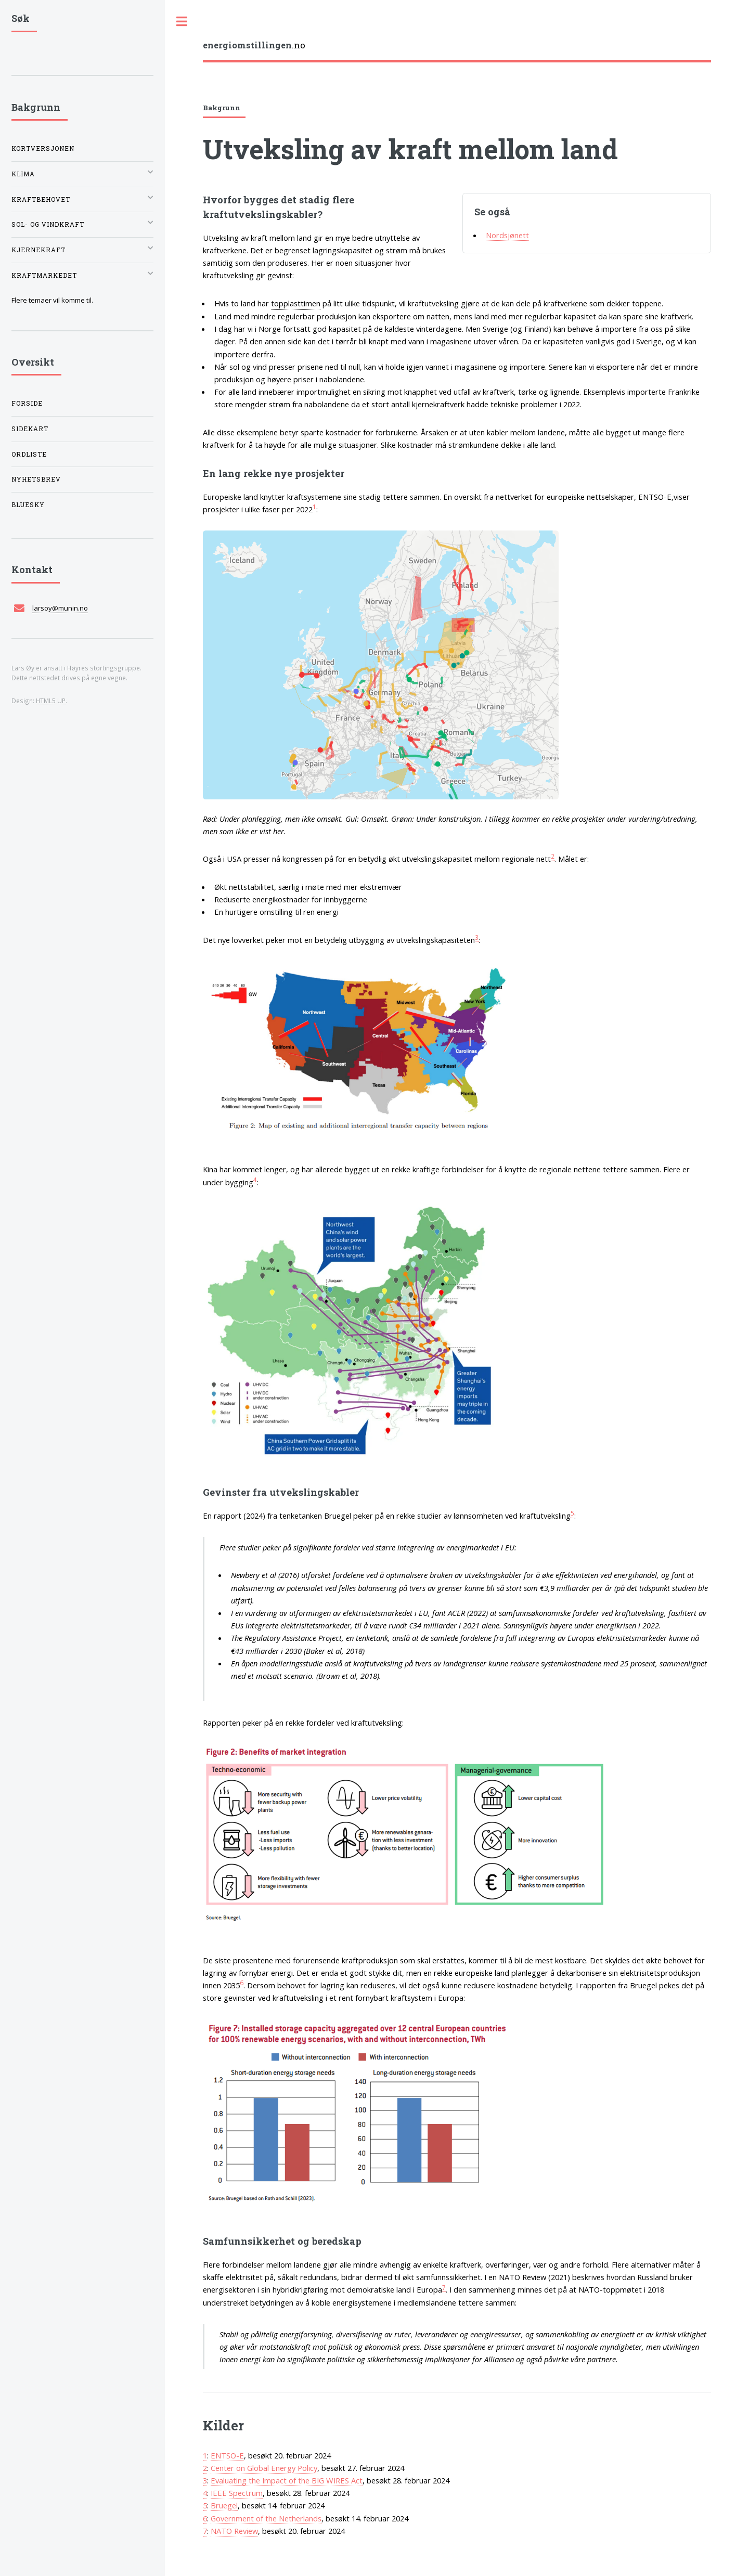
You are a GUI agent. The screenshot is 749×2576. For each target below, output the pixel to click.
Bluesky (28, 505)
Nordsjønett (507, 235)
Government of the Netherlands (266, 2518)
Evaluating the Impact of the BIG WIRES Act (287, 2480)
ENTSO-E (227, 2455)
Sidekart (29, 429)
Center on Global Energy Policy (264, 2468)
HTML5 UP (51, 700)
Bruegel (224, 2505)
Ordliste (29, 454)
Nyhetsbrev (36, 479)
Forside (27, 403)
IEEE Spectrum (237, 2493)
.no (254, 45)
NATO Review (234, 2531)
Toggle (182, 21)
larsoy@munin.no (60, 608)
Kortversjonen (42, 148)
